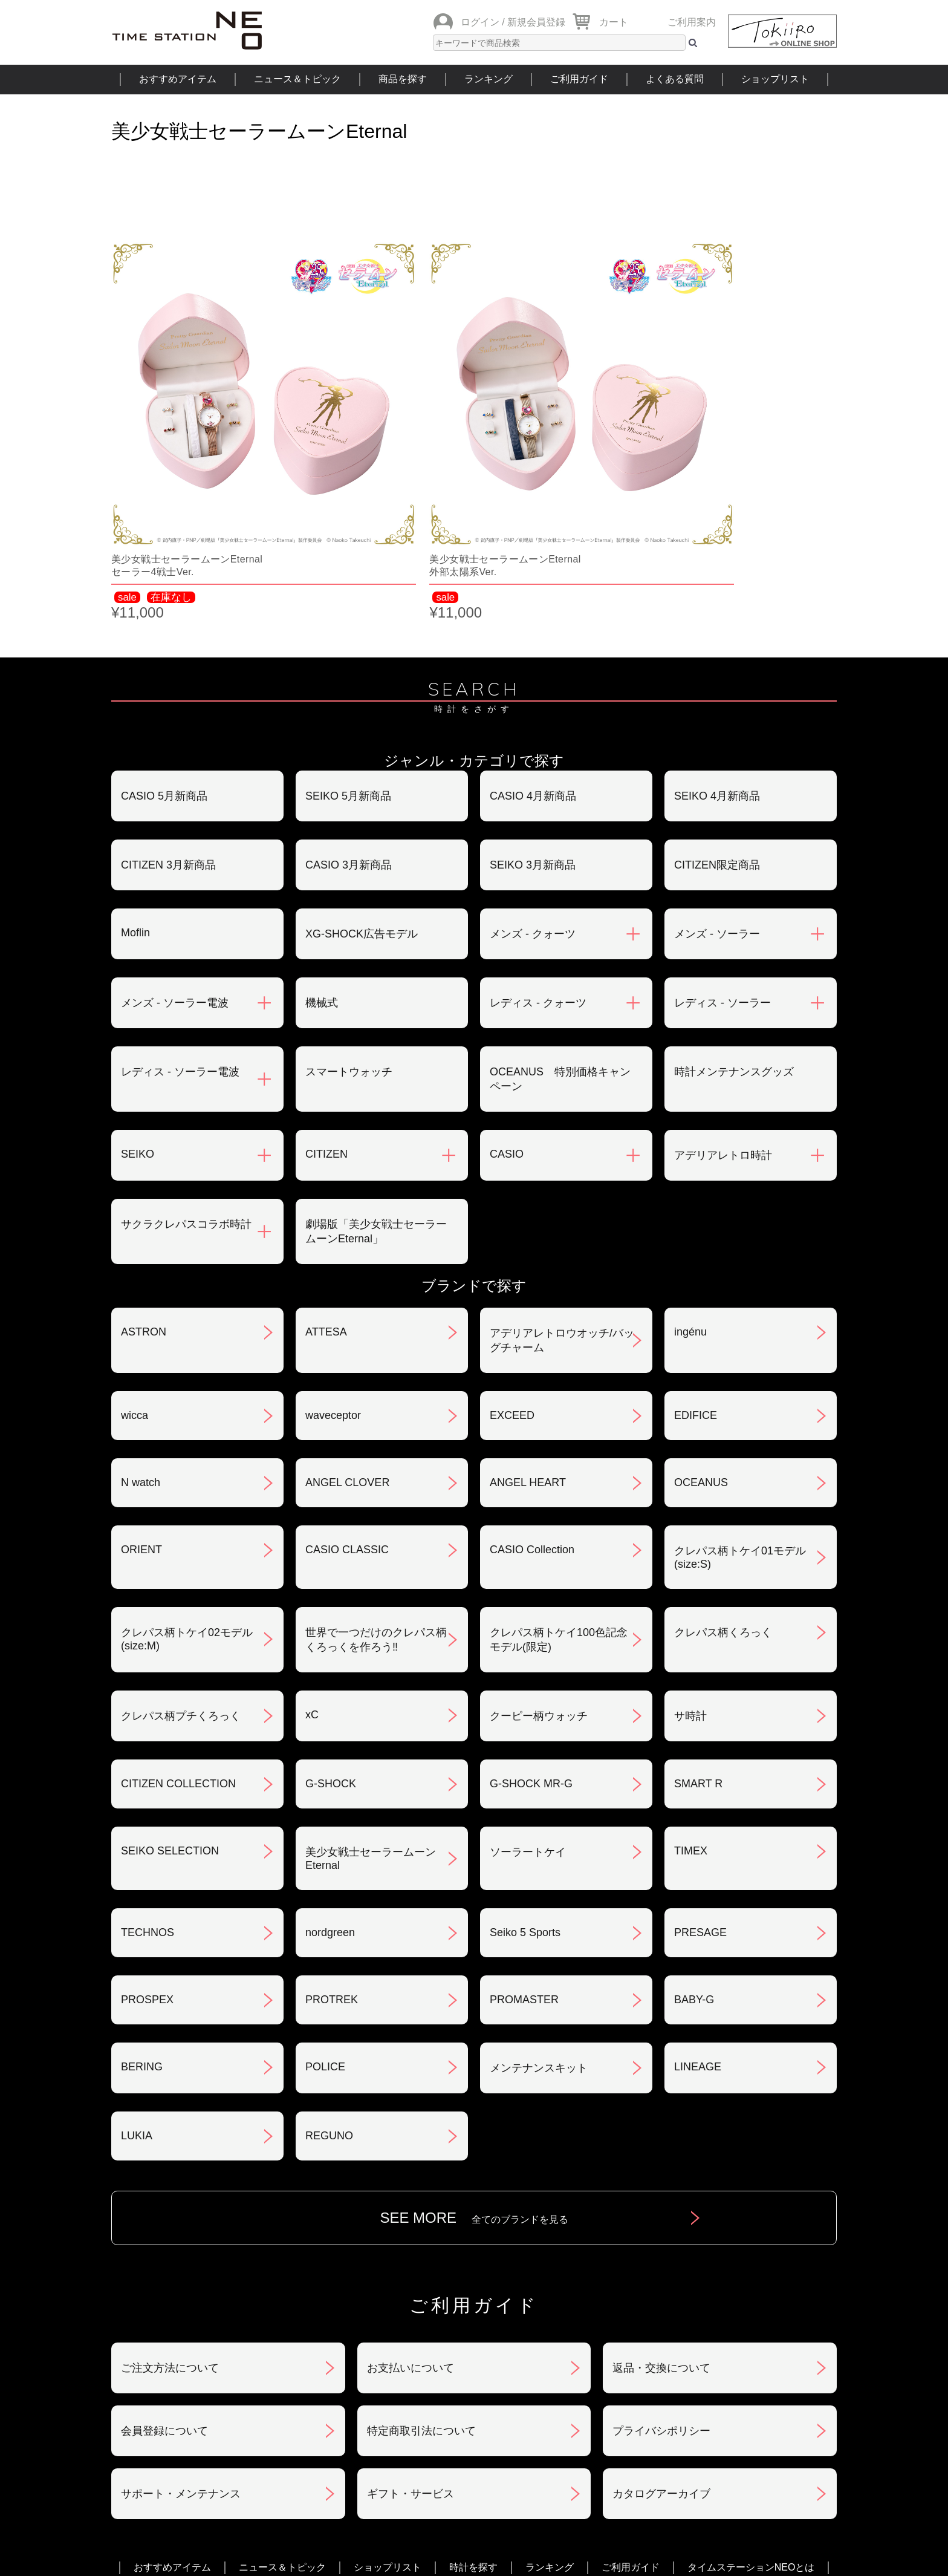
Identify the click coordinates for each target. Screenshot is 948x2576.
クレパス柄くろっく (723, 1501)
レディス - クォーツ (538, 871)
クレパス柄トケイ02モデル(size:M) (187, 1507)
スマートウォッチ (348, 940)
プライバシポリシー (661, 2299)
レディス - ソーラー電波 (180, 940)
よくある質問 (675, 79)
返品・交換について (661, 2236)
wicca (134, 1283)
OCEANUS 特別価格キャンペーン (560, 947)
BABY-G (694, 1868)
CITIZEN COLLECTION (178, 1652)
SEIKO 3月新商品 (533, 733)
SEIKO (137, 1022)
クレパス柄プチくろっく (181, 1584)
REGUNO (329, 2004)
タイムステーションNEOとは (751, 2435)
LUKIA (136, 2004)
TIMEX (690, 1719)
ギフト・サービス (410, 2362)
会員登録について (164, 2299)
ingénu (690, 1200)
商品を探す (402, 79)
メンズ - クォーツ (533, 802)
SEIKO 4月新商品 (717, 664)
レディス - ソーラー (722, 871)
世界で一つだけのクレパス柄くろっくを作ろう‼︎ (376, 1508)
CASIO (507, 1022)
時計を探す (473, 2435)
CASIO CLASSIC (347, 1418)
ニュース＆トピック (297, 79)
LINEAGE (697, 1935)
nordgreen (330, 1801)
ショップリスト (775, 79)
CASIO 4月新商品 (533, 664)
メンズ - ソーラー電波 (175, 871)
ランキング (488, 79)
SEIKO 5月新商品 (348, 664)
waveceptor (333, 1283)
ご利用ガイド (579, 79)
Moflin (135, 801)
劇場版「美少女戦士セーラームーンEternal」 (376, 1099)
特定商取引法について (421, 2299)
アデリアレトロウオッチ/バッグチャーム (562, 1208)
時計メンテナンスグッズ (734, 940)
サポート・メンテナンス (181, 2362)
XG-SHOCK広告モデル (361, 802)
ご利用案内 (691, 22)
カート (613, 22)
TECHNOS (147, 1801)
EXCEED (512, 1283)
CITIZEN (326, 1022)
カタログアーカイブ (661, 2362)
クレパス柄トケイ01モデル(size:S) (740, 1425)
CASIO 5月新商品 (164, 664)
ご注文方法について (170, 2236)
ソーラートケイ (528, 1720)
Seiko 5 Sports (525, 1801)
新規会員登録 (536, 22)
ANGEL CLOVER (347, 1351)
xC (312, 1583)
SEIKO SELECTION (170, 1719)
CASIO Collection (532, 1418)
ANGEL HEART (528, 1351)
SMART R (698, 1652)
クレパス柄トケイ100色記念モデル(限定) (559, 1508)
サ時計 (690, 1584)
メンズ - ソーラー (717, 802)
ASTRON (143, 1200)
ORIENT (141, 1418)
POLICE (325, 1935)
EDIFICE (695, 1283)
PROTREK (331, 1868)
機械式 (321, 871)
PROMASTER (524, 1868)
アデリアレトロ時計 (723, 1023)
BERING (142, 1935)
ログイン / (483, 22)
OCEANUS (701, 1351)
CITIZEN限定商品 (717, 733)
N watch (140, 1351)
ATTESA (326, 1200)
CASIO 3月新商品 (348, 733)
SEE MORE (474, 2086)
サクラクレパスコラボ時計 (186, 1092)
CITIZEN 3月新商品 (168, 733)
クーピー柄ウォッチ (539, 1584)
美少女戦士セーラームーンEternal (370, 1727)
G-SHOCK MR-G (531, 1652)
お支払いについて (410, 2236)
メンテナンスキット (539, 1936)
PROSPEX (147, 1868)
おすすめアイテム (177, 79)
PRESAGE (700, 1801)
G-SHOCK (330, 1652)
